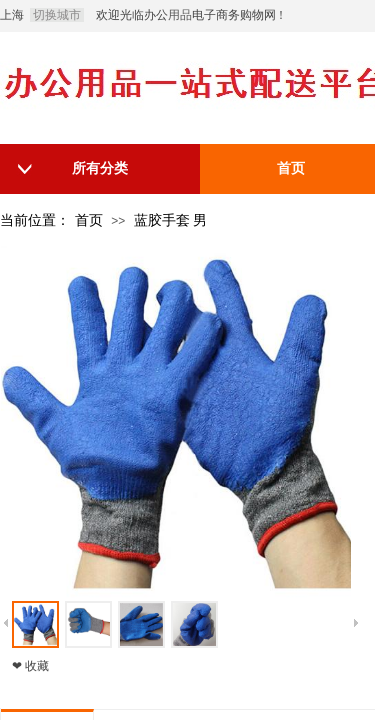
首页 (89, 220)
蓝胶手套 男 (171, 220)
